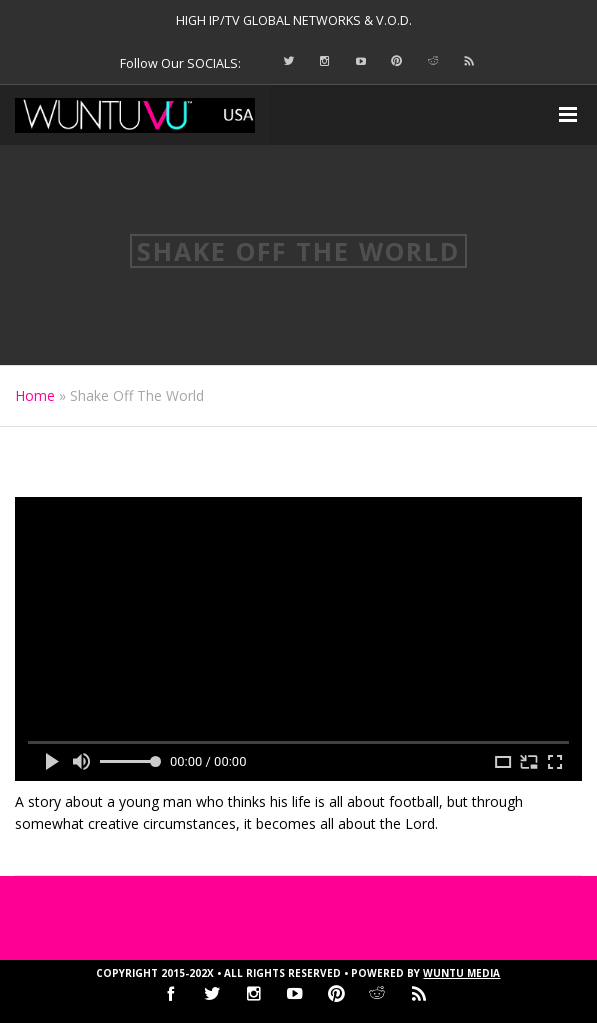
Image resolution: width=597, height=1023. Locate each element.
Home (35, 395)
